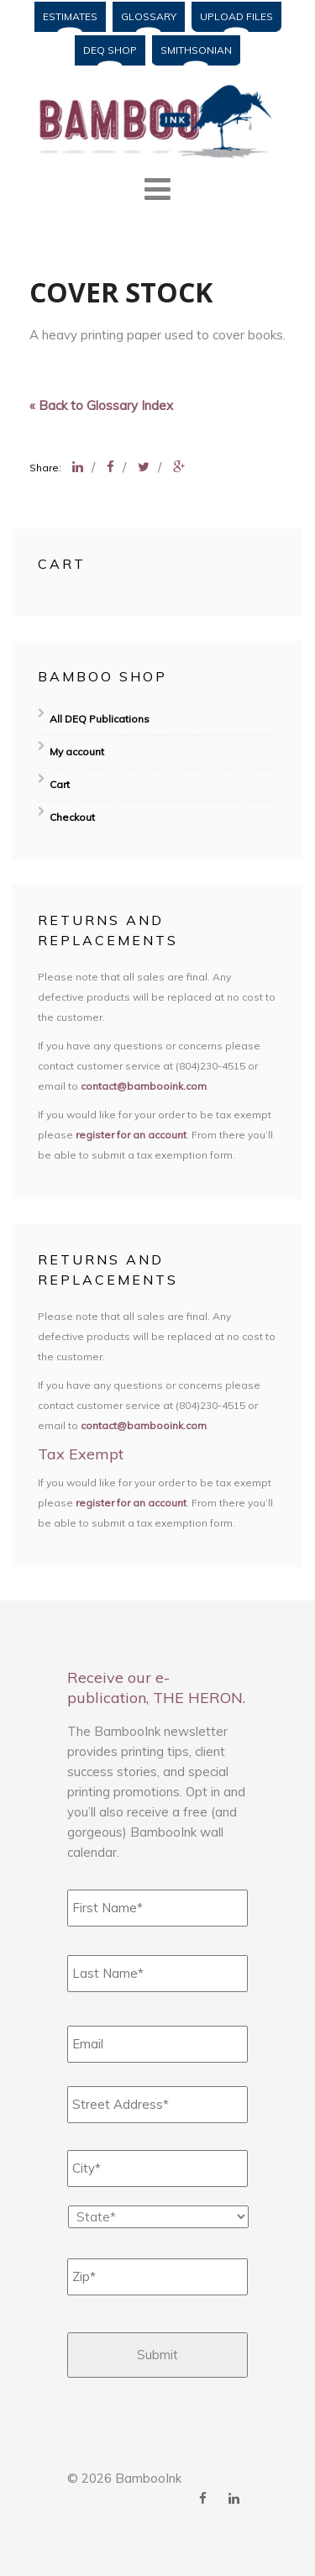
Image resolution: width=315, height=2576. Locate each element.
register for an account (131, 1134)
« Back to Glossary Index (101, 405)
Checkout (72, 817)
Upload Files (236, 16)
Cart (60, 784)
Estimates (70, 16)
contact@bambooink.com (144, 1086)
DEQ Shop (110, 50)
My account (77, 751)
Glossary (148, 16)
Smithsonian (196, 50)
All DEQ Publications (100, 718)
